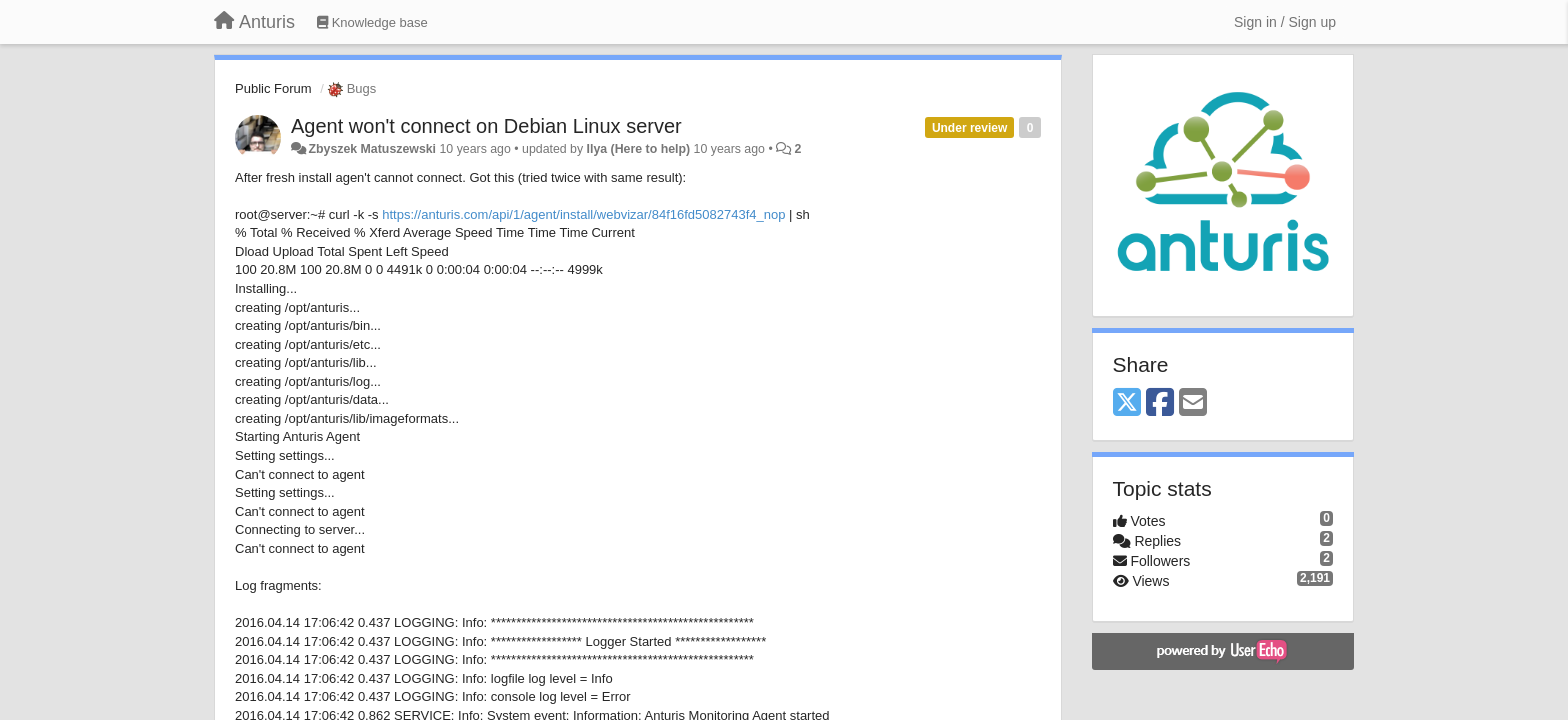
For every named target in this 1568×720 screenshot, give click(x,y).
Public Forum (273, 88)
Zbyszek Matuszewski (372, 149)
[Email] (1193, 403)
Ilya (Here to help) (639, 149)
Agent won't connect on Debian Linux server (486, 126)
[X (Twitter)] (1127, 403)
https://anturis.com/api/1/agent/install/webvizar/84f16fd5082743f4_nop (583, 214)
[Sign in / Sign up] (1285, 22)
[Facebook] (1160, 403)
